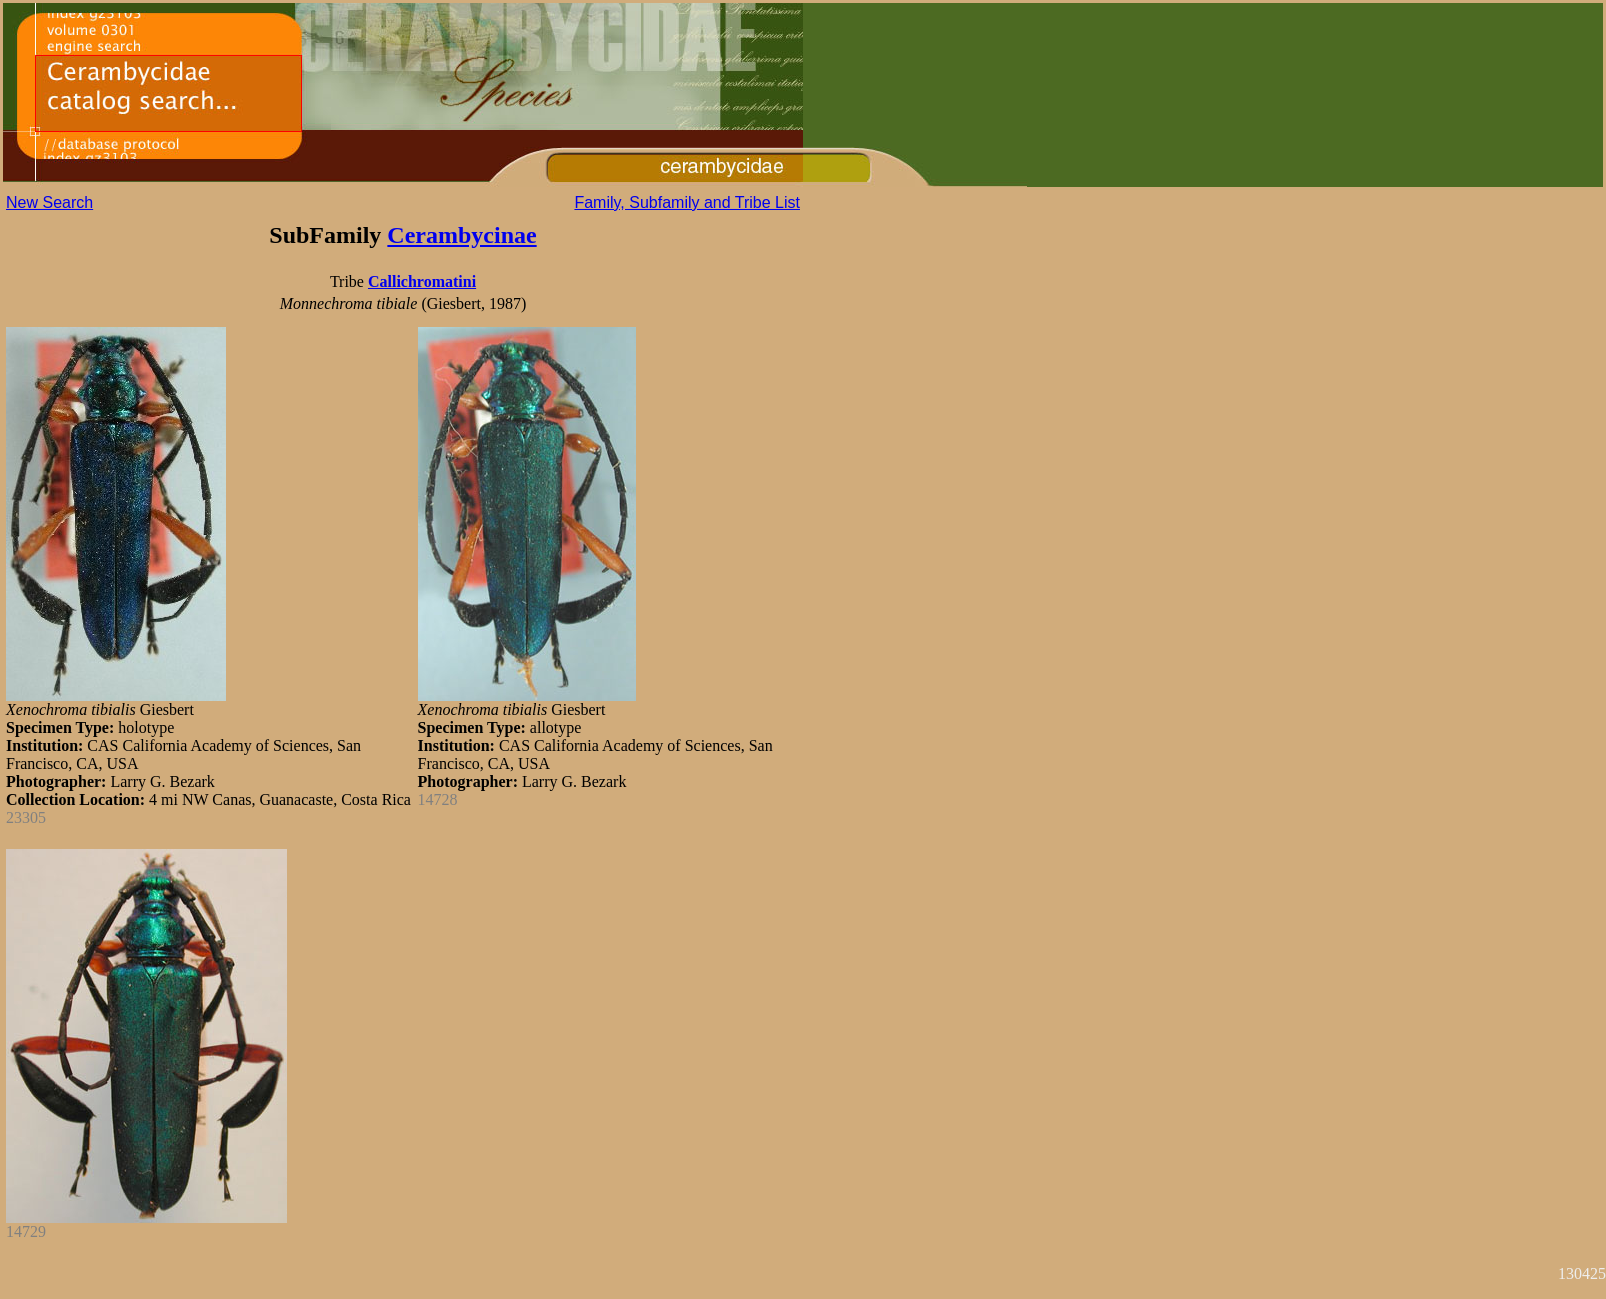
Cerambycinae (461, 235)
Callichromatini (422, 281)
